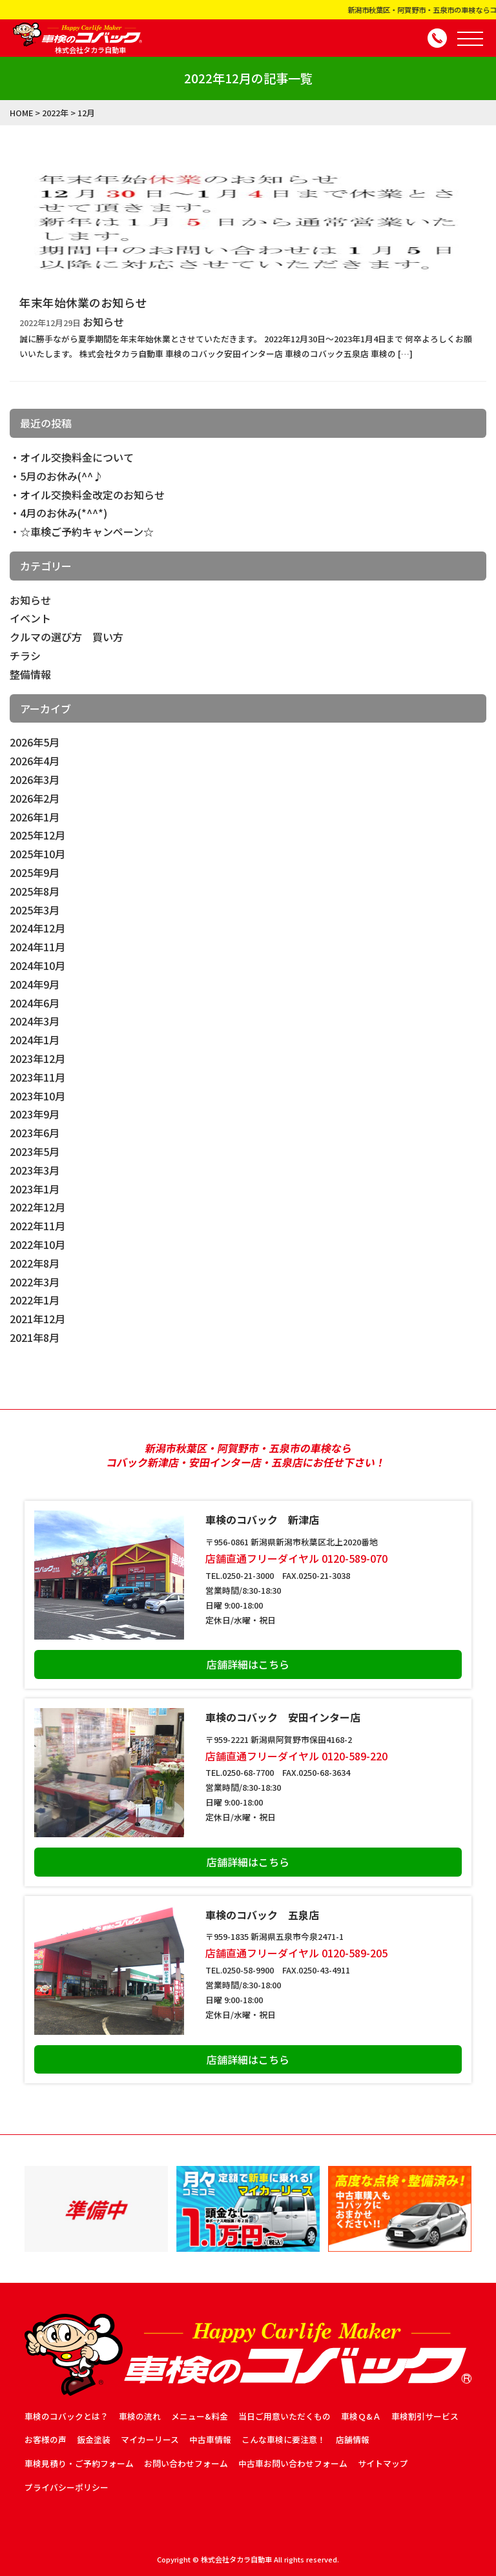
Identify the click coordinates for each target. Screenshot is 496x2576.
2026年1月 (34, 817)
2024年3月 (34, 1021)
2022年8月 (34, 1263)
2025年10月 (37, 853)
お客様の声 (46, 2439)
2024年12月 (37, 928)
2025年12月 (37, 835)
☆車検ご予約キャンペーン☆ (87, 531)
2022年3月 (34, 1282)
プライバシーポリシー (66, 2487)
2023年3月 (34, 1170)
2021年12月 (37, 1318)
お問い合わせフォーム (186, 2463)
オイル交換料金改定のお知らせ (92, 494)
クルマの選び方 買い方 (66, 636)
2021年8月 (34, 1337)
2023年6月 (34, 1132)
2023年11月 (37, 1077)
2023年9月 (34, 1114)
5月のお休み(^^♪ (61, 476)
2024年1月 (34, 1039)
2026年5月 (34, 742)
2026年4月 (34, 760)
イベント (30, 618)
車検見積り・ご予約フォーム (79, 2463)
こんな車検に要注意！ (284, 2439)
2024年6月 (34, 1003)
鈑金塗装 (93, 2439)
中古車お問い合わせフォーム (292, 2463)
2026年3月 (34, 779)
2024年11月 (37, 946)
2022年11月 (37, 1225)
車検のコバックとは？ (66, 2416)
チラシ (25, 655)
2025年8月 (34, 891)
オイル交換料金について (77, 457)
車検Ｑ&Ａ (361, 2416)
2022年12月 (37, 1207)
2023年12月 (37, 1058)
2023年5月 (34, 1151)
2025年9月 (34, 872)
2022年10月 (37, 1244)
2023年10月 (37, 1096)
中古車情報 (210, 2439)
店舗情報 (352, 2439)
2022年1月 (34, 1300)
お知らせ (30, 600)
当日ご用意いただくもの (284, 2416)
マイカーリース (150, 2439)
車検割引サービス (425, 2416)
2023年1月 (34, 1189)
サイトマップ (383, 2463)
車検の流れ (140, 2416)
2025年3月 (34, 910)
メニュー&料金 (199, 2416)
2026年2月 (34, 798)
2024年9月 (34, 984)
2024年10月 (37, 965)
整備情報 (30, 674)
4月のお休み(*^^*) (63, 512)
